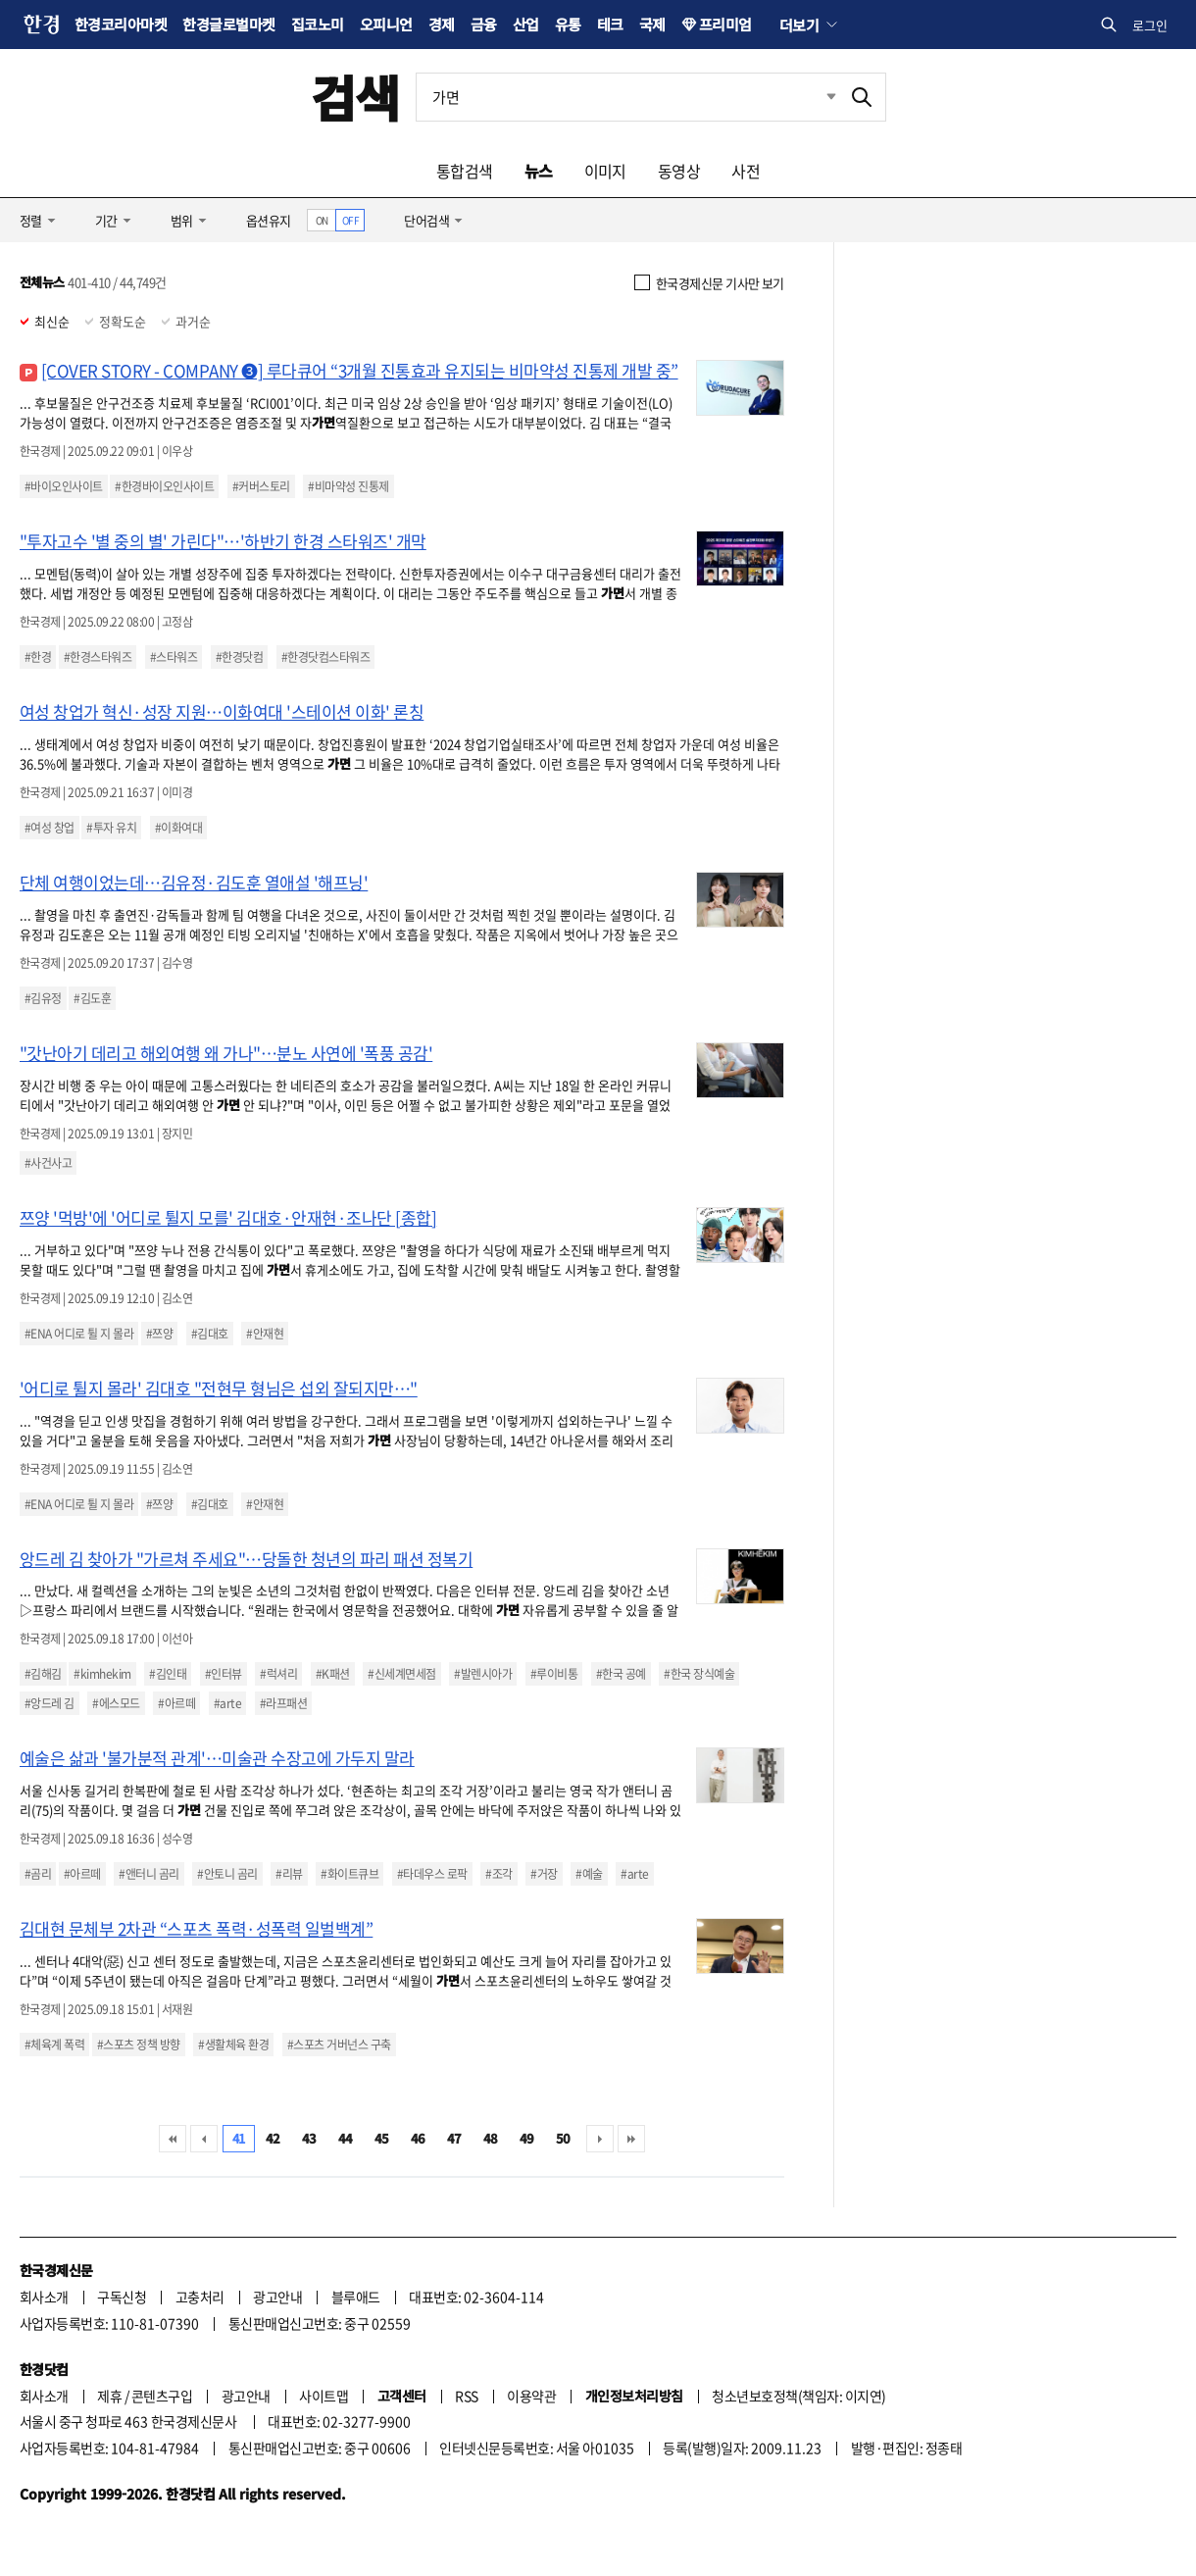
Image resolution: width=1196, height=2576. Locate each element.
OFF (350, 220)
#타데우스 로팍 (432, 1874)
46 (418, 2138)
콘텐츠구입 (161, 2395)
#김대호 (209, 1333)
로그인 (1150, 25)
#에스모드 (115, 1703)
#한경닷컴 (239, 657)
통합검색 (464, 170)
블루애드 (355, 2296)
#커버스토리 (261, 486)
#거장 (543, 1874)
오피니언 (386, 24)
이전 (204, 2138)
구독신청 (121, 2296)
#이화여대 (178, 827)
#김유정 (43, 998)
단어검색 (426, 220)
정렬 (31, 220)
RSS (466, 2395)
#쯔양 (159, 1333)
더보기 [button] (799, 24)
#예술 (588, 1874)
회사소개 (44, 2296)
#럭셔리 (278, 1674)
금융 (484, 24)
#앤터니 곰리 (148, 1874)
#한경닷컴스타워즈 (325, 657)
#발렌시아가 (483, 1674)
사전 (745, 170)
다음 (600, 2138)
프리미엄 (725, 24)
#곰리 (38, 1874)
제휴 (109, 2395)
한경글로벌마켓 (228, 24)
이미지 (605, 170)
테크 (610, 24)
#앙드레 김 (50, 1703)
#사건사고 (48, 1163)
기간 (106, 220)
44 (345, 2138)
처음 (172, 2138)
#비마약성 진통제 (348, 486)
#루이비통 (553, 1674)
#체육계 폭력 (54, 2044)
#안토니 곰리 (227, 1874)
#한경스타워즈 (97, 657)
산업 (526, 24)
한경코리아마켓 (121, 24)
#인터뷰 (223, 1674)
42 (273, 2138)
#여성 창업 (50, 827)
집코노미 (317, 24)
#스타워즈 (173, 657)
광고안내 (277, 2296)
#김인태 (167, 1674)
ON (322, 220)
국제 (652, 24)
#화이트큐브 (349, 1874)
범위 (182, 220)
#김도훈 (92, 998)
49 (527, 2138)
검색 (355, 97)
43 (309, 2138)
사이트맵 (323, 2395)
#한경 (38, 657)
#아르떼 (176, 1703)
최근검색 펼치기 (816, 97)
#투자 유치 (111, 827)
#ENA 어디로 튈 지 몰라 (79, 1333)
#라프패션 (283, 1703)
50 (563, 2138)
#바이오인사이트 (64, 486)
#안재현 (264, 1333)
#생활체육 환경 (233, 2044)
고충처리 (199, 2296)
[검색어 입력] (627, 97)
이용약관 (531, 2395)
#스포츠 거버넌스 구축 (339, 2044)
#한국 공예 (621, 1674)
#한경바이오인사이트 (164, 486)
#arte (227, 1703)
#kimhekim (102, 1674)
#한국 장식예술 (699, 1674)
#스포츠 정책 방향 (138, 2044)
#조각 (498, 1874)
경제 (441, 24)
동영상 (679, 170)
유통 (568, 24)
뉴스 (538, 170)
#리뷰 (288, 1874)
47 (454, 2138)
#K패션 (333, 1674)
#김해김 (43, 1674)
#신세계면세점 (401, 1674)
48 (490, 2138)
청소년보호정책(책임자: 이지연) (798, 2395)
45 (381, 2138)
